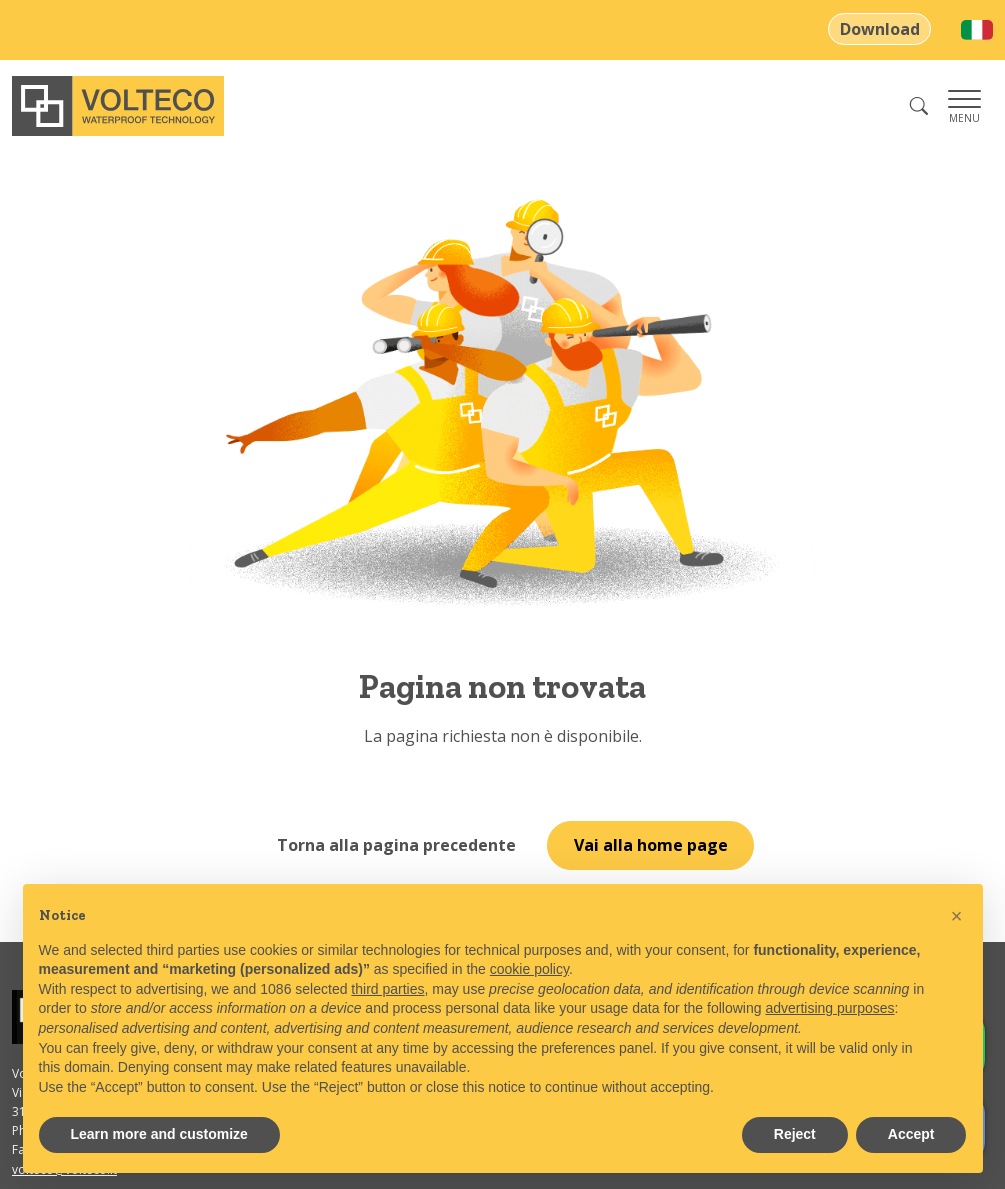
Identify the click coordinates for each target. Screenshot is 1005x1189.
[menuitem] (977, 30)
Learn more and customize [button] (159, 1134)
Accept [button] (911, 1134)
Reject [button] (795, 1134)
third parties (387, 989)
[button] (957, 916)
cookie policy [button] (529, 969)
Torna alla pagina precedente (396, 845)
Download (880, 29)
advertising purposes (829, 1008)
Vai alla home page (651, 845)
